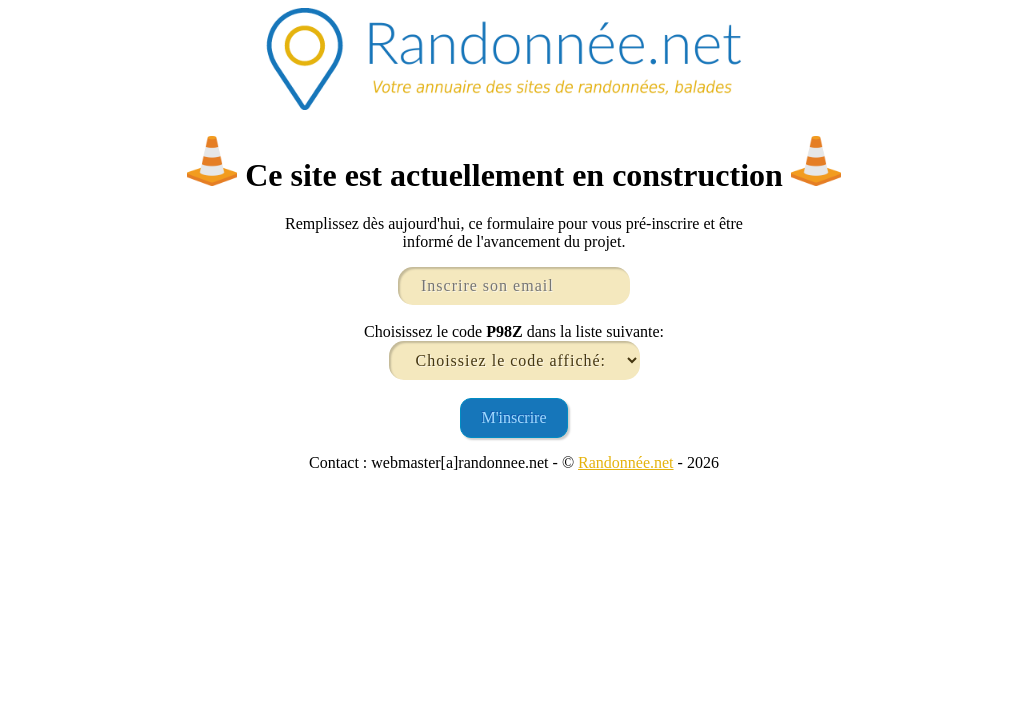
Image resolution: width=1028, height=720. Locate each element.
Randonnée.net (626, 462)
